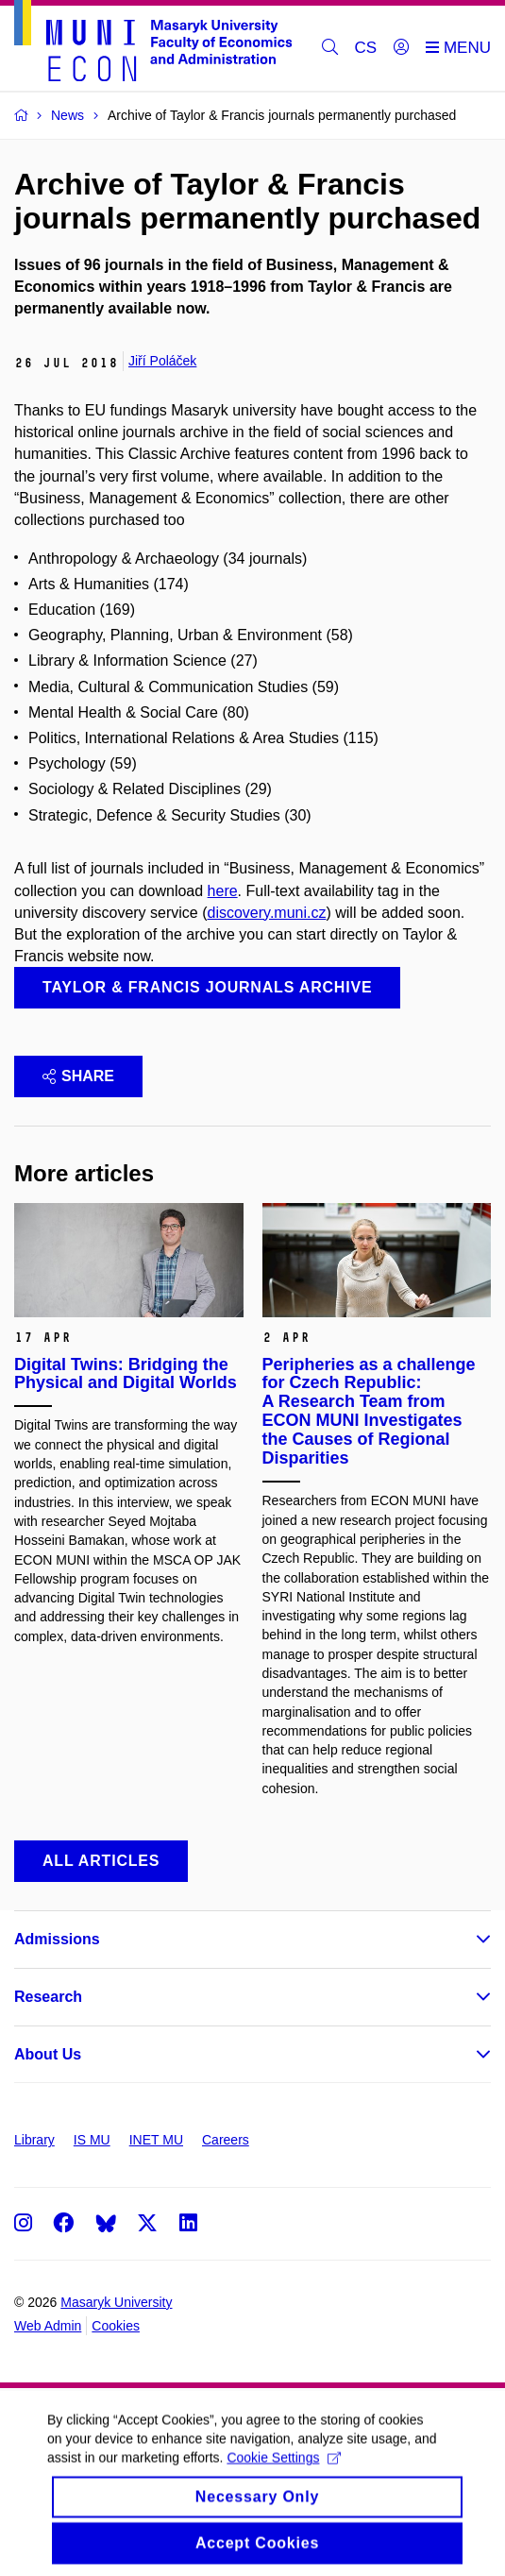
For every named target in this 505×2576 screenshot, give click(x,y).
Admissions (57, 1939)
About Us (47, 2054)
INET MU (156, 2139)
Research (48, 1997)
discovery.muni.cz (267, 913)
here (223, 891)
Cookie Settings (284, 2471)
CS (366, 48)
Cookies (116, 2325)
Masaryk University (116, 2302)
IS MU (92, 2139)
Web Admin (47, 2325)
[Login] (401, 48)
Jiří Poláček (162, 360)
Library (34, 2139)
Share (78, 1076)
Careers (225, 2139)
